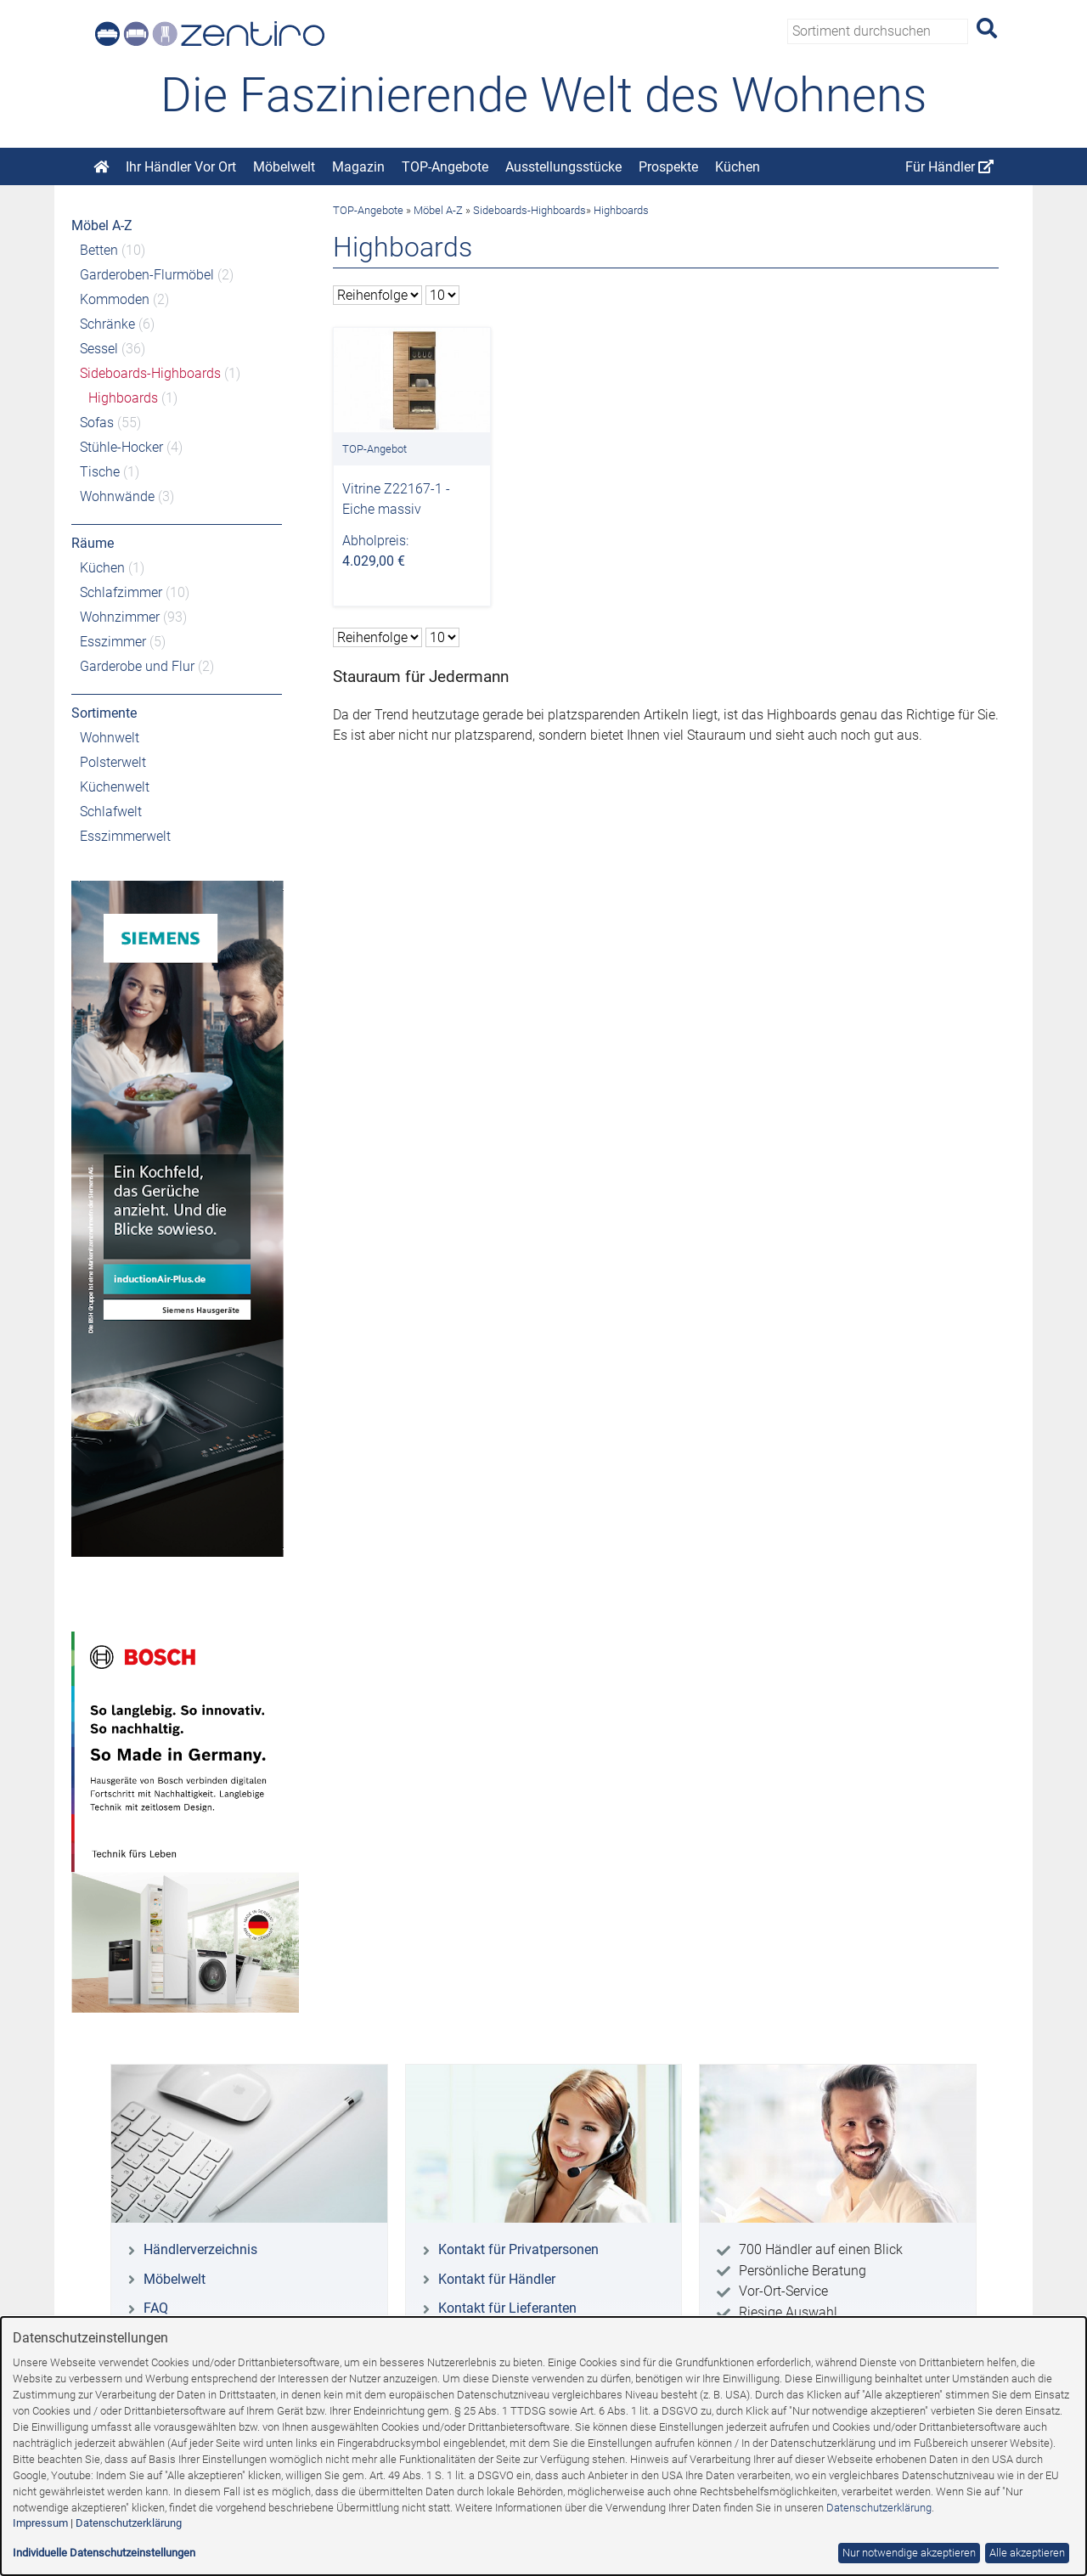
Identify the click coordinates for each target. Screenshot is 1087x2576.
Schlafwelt (111, 811)
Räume (92, 543)
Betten (99, 250)
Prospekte (668, 167)
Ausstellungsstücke (563, 167)
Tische (100, 472)
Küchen (737, 167)
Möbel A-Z (101, 225)
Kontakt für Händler (496, 2279)
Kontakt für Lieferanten (507, 2308)
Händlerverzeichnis (200, 2249)
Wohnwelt (109, 738)
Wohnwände (117, 496)
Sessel (99, 349)
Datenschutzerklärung (879, 2507)
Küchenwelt (114, 787)
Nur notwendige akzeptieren (909, 2552)
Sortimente (104, 713)
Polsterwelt (113, 762)
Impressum (40, 2523)
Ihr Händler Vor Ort (181, 167)
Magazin (358, 167)
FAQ (156, 2308)
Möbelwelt (284, 167)
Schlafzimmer (121, 592)
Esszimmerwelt (125, 836)
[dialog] (543, 2446)
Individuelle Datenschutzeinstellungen (104, 2552)
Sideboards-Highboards (150, 373)
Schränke (107, 324)
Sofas (97, 422)
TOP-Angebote (445, 167)
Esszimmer (113, 642)
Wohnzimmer (120, 617)
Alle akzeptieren (1027, 2552)
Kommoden (114, 299)
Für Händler (949, 167)
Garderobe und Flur (137, 666)
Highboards (123, 398)
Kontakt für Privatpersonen (518, 2249)
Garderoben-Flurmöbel (147, 275)
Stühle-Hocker (121, 447)
